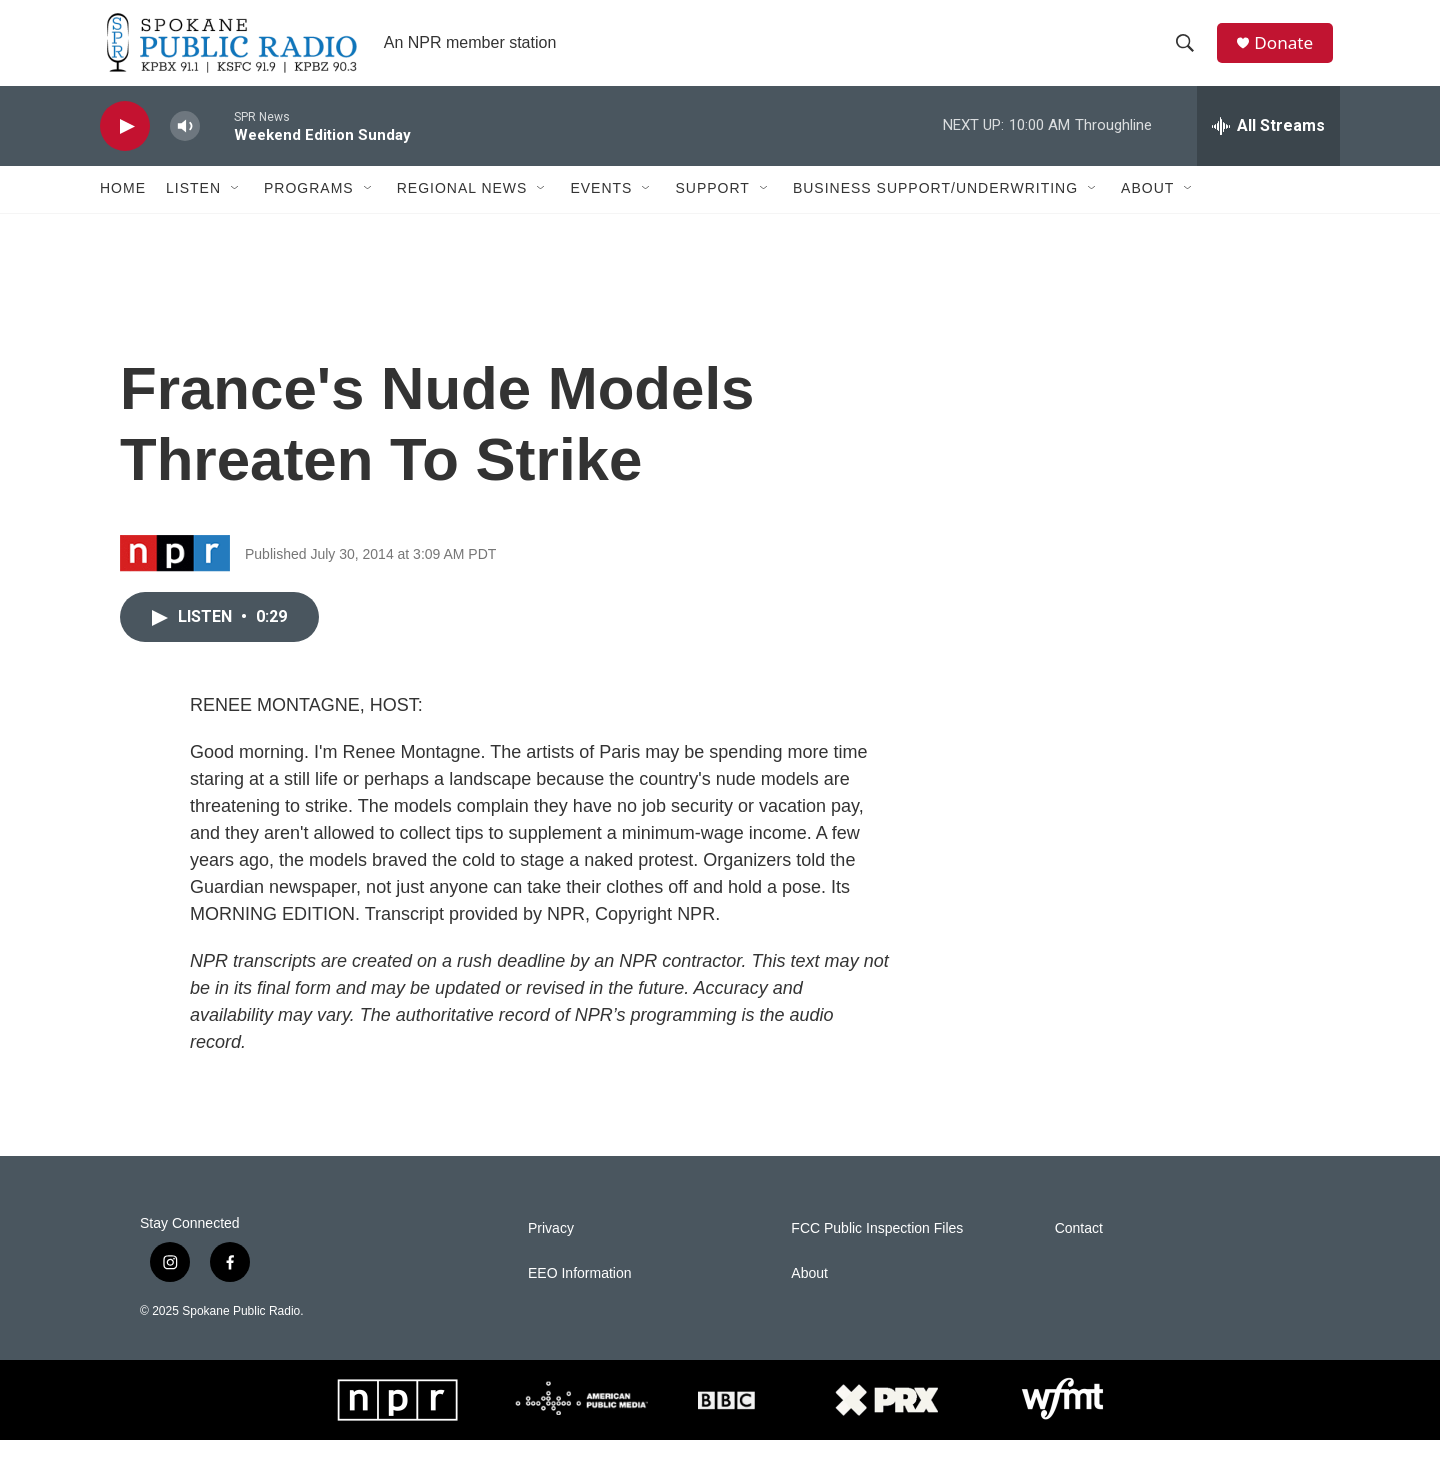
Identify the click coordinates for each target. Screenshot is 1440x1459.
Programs (309, 208)
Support (712, 208)
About (1147, 208)
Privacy (551, 1247)
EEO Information (580, 1292)
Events (601, 208)
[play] (125, 145)
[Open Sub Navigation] (236, 208)
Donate (1289, 52)
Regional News (462, 208)
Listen (193, 208)
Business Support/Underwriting (935, 208)
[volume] (185, 145)
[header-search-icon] (1189, 53)
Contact (1079, 1247)
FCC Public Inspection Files (877, 1247)
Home (123, 208)
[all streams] (1268, 145)
